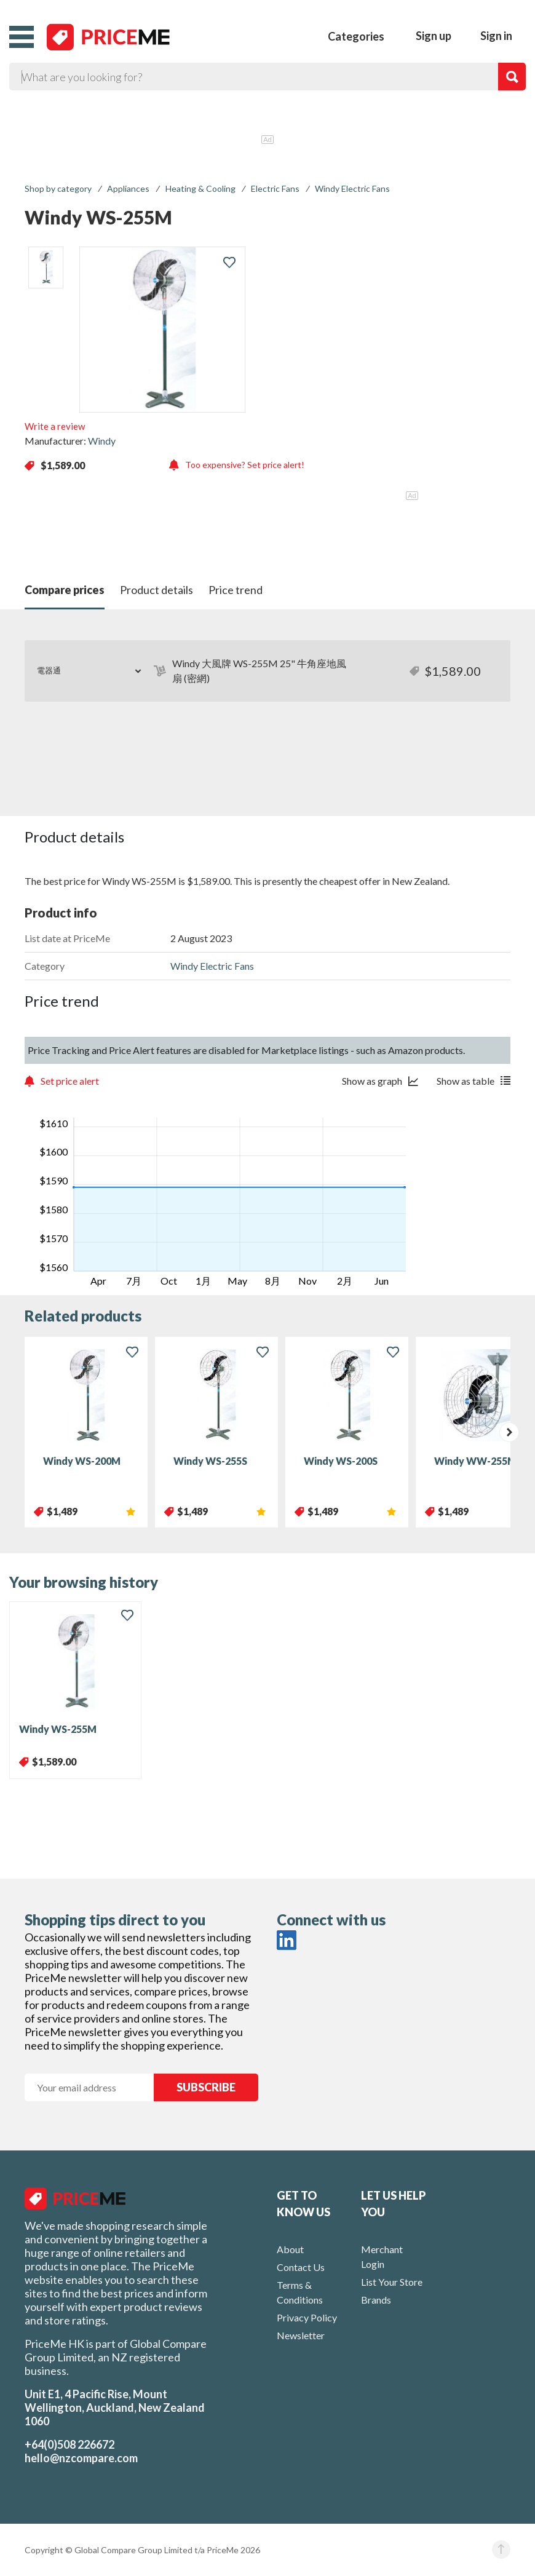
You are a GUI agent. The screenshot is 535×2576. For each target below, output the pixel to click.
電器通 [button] (49, 670)
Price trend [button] (235, 589)
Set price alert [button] (70, 1081)
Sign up (433, 35)
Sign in (496, 35)
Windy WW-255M (475, 1461)
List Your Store (391, 2282)
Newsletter (301, 2335)
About (290, 2249)
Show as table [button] (465, 1081)
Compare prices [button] (65, 589)
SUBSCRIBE (206, 2087)
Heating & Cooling (200, 188)
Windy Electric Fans (352, 188)
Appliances (128, 188)
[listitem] (45, 267)
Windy (102, 440)
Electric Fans (275, 188)
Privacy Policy (307, 2317)
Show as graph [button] (372, 1081)
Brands (376, 2299)
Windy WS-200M (82, 1461)
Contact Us (301, 2267)
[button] (21, 37)
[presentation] (509, 1432)
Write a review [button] (55, 426)
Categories (356, 36)
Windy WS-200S (341, 1461)
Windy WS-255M (58, 1729)
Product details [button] (156, 589)
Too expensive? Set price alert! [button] (244, 464)
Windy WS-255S (210, 1461)
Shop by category (58, 188)
